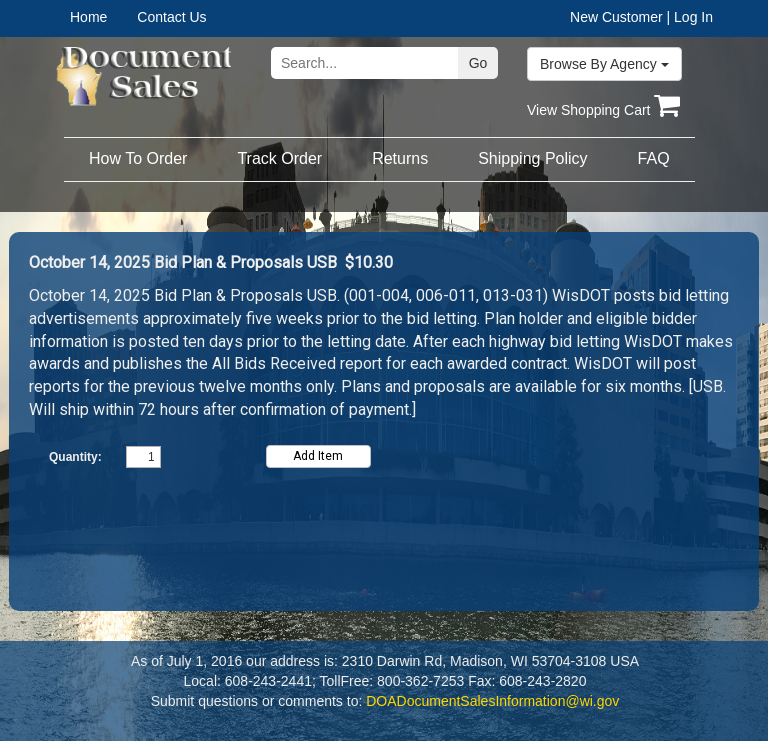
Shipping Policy (532, 158)
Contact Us (171, 17)
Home (88, 17)
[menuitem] (103, 17)
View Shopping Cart (603, 110)
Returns (400, 158)
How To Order (138, 158)
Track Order (279, 158)
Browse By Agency (604, 64)
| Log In (690, 17)
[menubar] (133, 17)
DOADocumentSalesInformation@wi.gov (492, 701)
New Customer (616, 17)
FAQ (654, 158)
